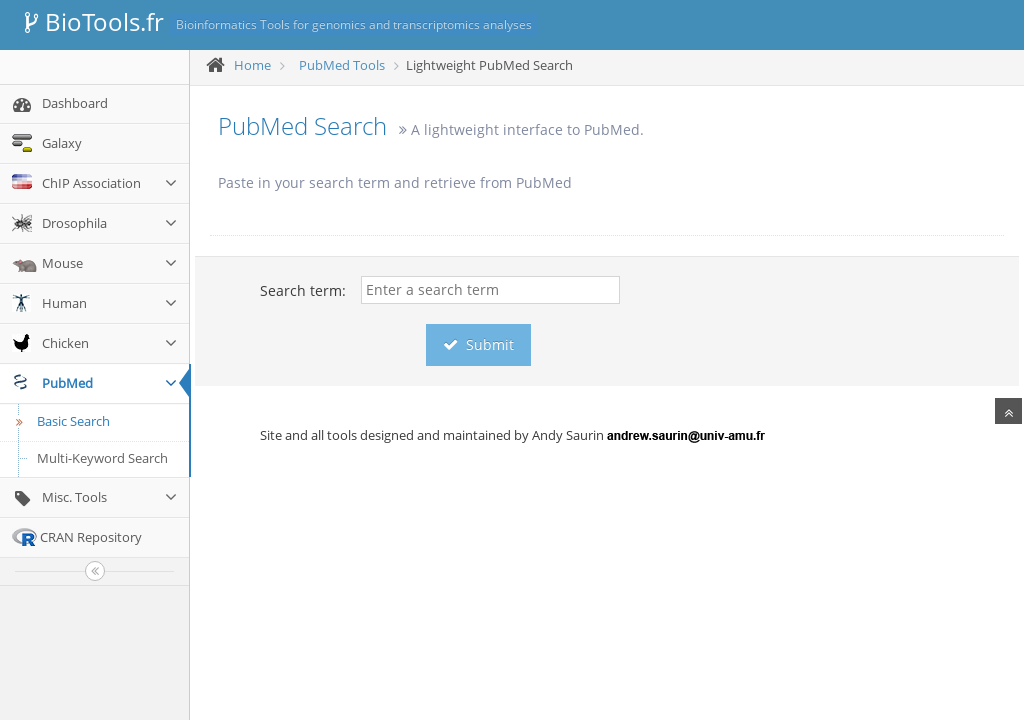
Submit (478, 344)
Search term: (303, 290)
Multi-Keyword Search (102, 458)
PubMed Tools (342, 65)
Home (252, 65)
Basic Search (60, 421)
